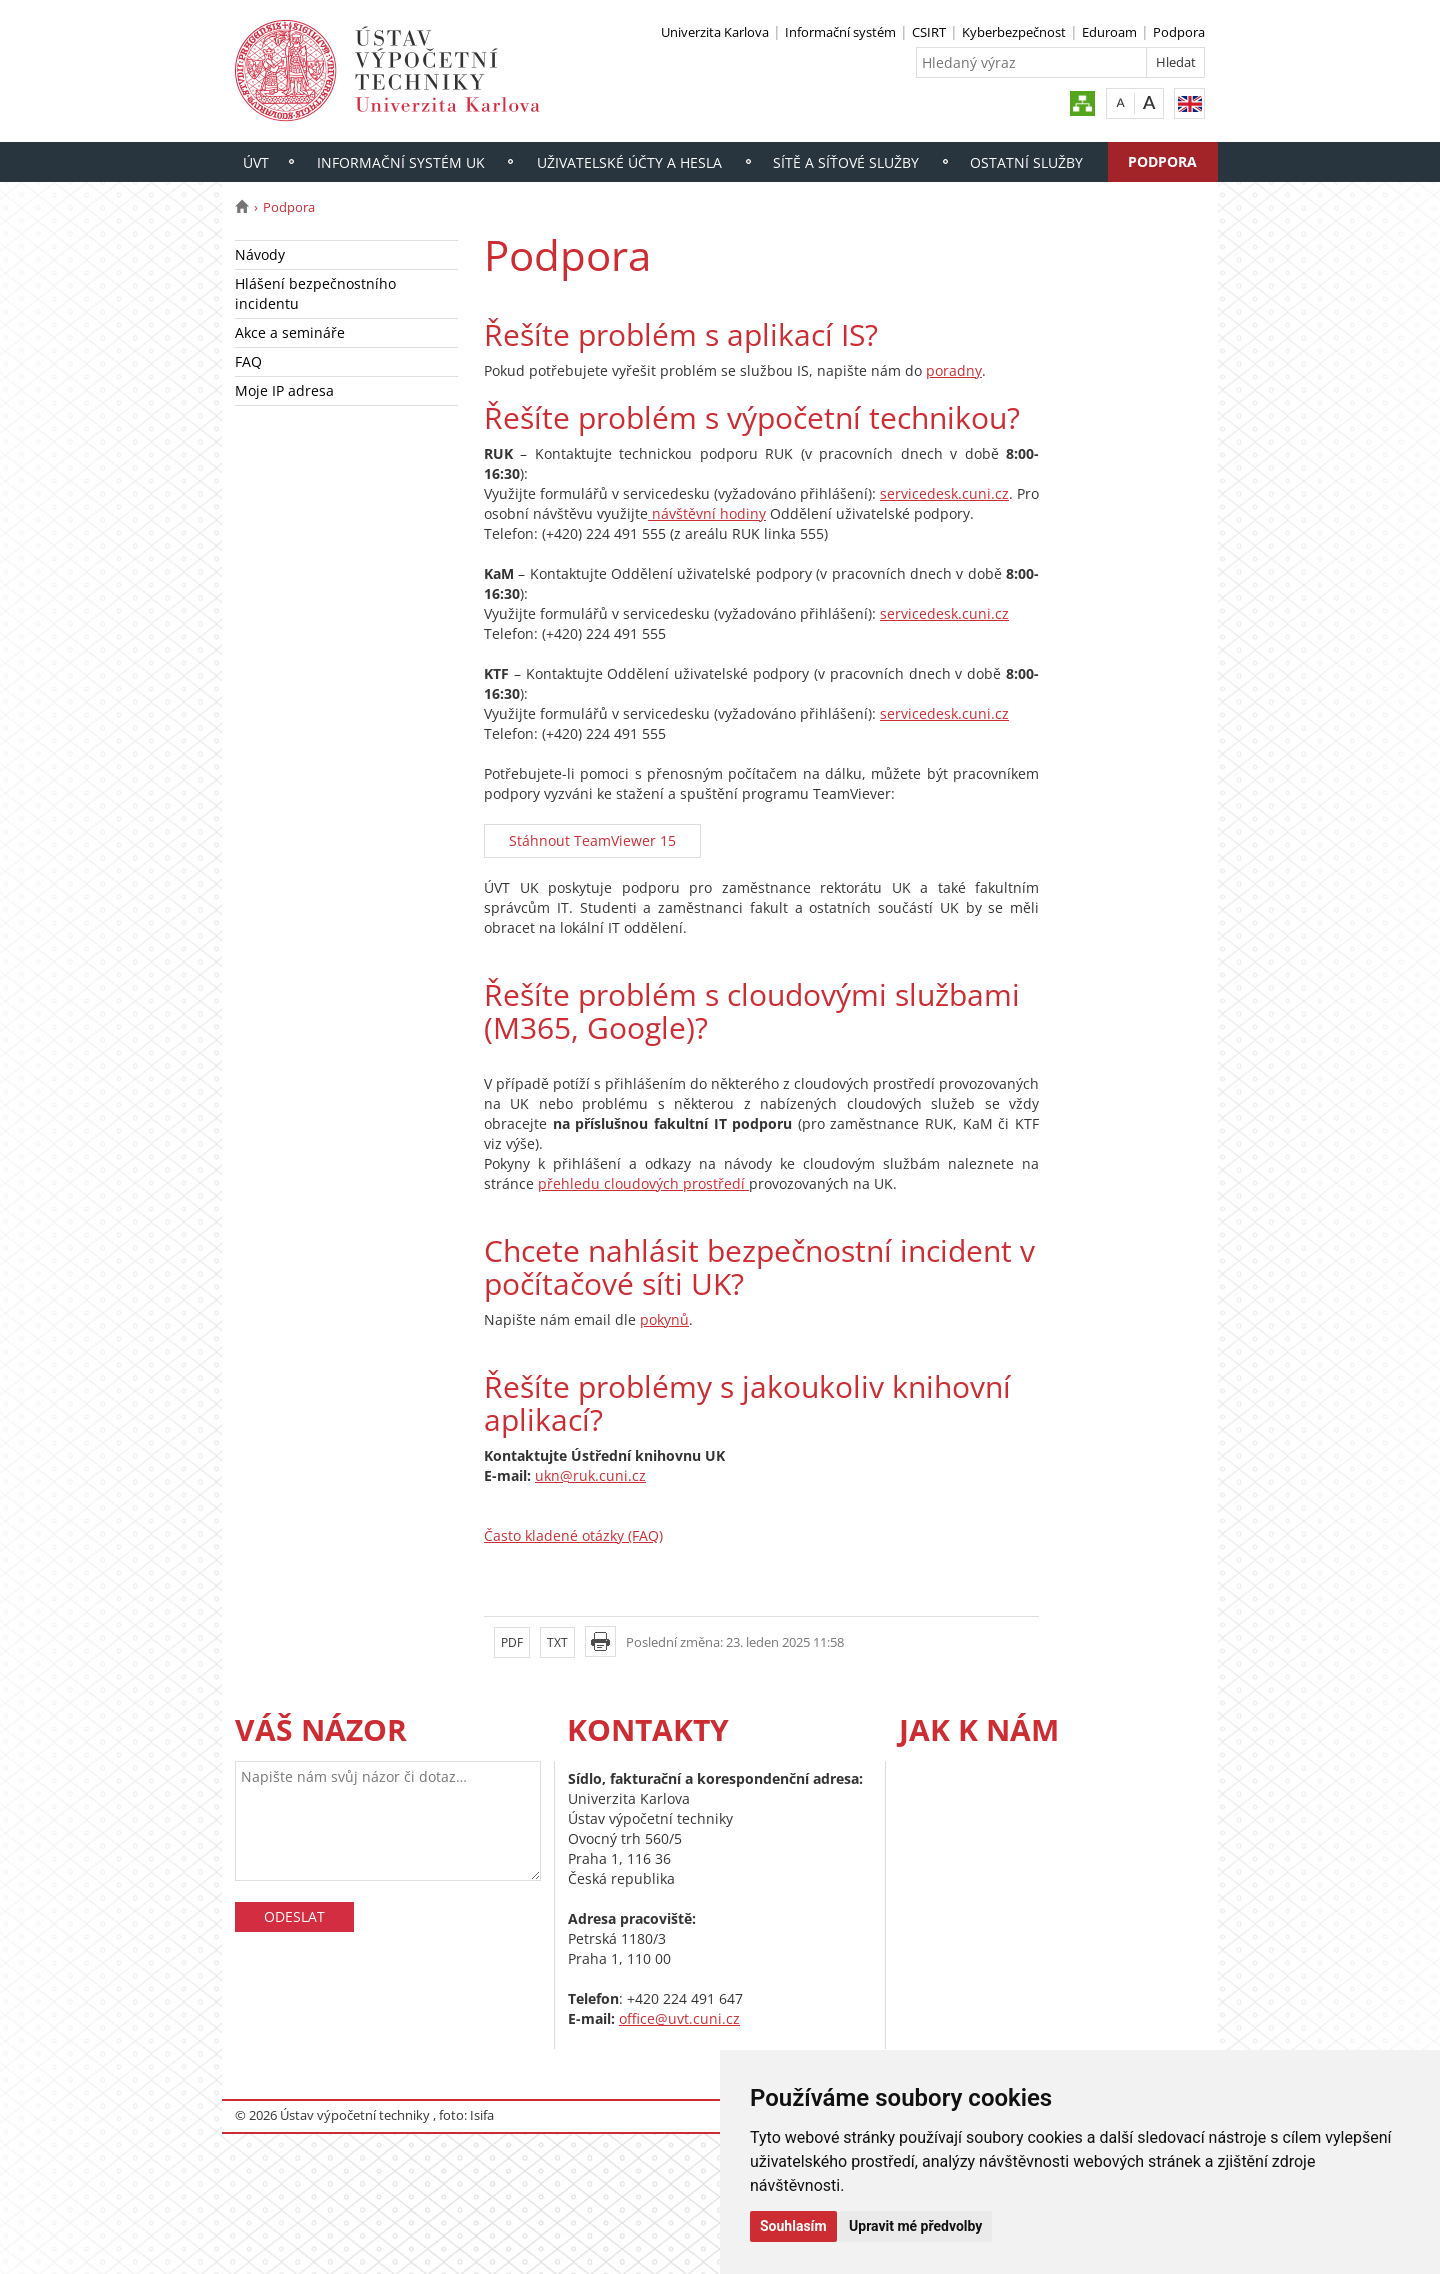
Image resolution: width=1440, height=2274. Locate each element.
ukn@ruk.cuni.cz (590, 1475)
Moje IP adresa (284, 390)
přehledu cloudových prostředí (643, 1183)
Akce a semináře (290, 332)
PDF (512, 1642)
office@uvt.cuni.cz (679, 2018)
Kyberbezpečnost (1014, 32)
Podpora (1179, 32)
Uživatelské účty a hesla (629, 162)
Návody (260, 254)
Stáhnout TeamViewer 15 (592, 840)
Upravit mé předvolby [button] (915, 2226)
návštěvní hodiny (707, 513)
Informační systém (840, 32)
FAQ (248, 361)
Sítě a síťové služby (846, 162)
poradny (954, 370)
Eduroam (1109, 32)
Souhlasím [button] (793, 2226)
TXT (557, 1642)
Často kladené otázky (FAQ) (573, 1535)
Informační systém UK (401, 162)
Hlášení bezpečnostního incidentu (315, 293)
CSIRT (929, 32)
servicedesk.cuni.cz (944, 493)
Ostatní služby (1026, 162)
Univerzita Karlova (715, 32)
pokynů (664, 1319)
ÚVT (256, 162)
